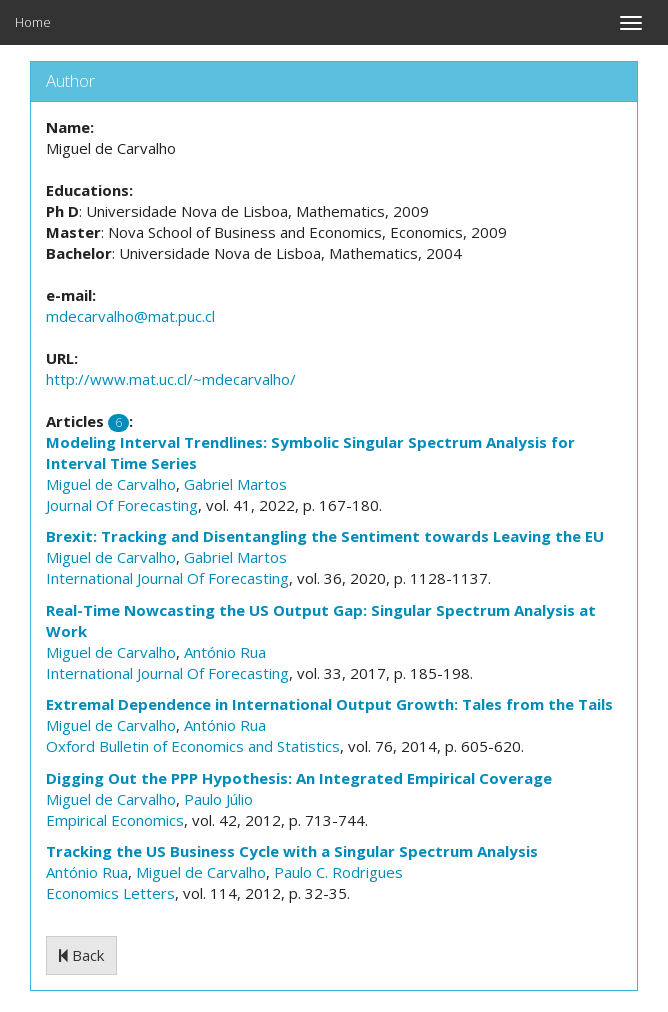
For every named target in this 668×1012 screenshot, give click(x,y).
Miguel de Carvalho (111, 484)
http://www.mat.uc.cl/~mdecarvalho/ (171, 379)
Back (81, 955)
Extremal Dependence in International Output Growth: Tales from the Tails (329, 704)
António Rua (225, 652)
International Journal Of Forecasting (167, 578)
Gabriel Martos (235, 484)
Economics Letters (110, 893)
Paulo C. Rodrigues (338, 872)
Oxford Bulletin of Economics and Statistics (193, 746)
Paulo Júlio (218, 799)
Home (33, 22)
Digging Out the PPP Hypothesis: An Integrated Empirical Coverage (299, 778)
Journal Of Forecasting (122, 505)
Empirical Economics (115, 820)
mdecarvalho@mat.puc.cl (130, 316)
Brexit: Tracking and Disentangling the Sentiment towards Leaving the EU (325, 536)
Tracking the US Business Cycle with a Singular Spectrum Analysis (292, 851)
